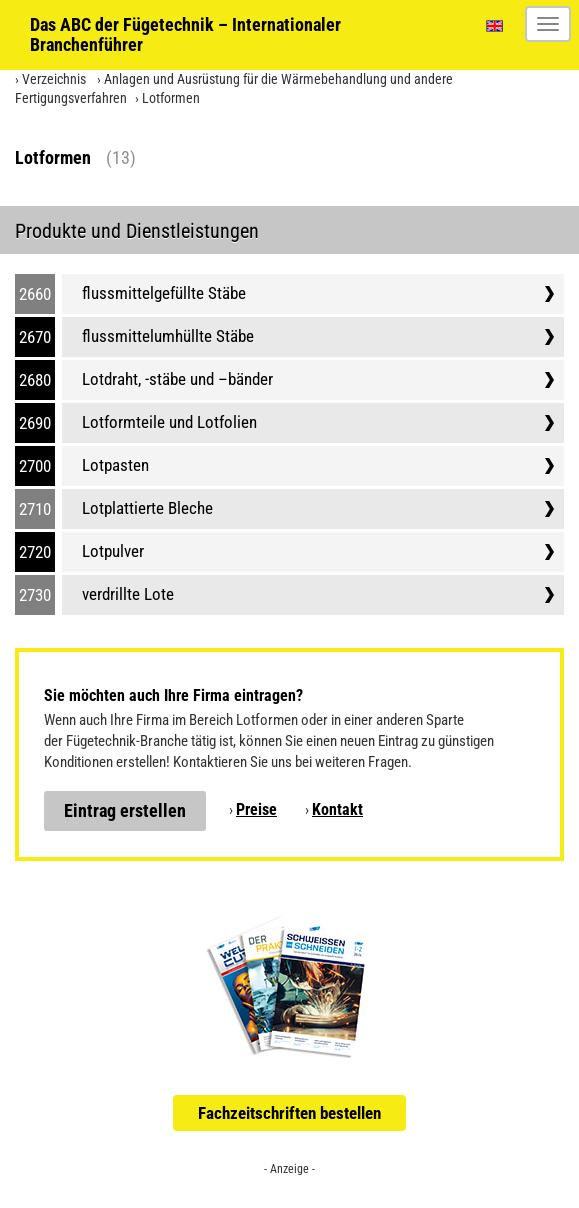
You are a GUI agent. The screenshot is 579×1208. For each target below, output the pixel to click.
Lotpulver (113, 551)
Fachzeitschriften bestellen (289, 1113)
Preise (256, 809)
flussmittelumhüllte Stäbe (168, 336)
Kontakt (337, 809)
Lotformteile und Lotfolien (169, 422)
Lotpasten (115, 465)
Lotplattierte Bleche (147, 508)
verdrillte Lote (128, 594)
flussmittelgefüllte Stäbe (164, 293)
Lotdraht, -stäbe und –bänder (177, 379)
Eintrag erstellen (125, 810)
